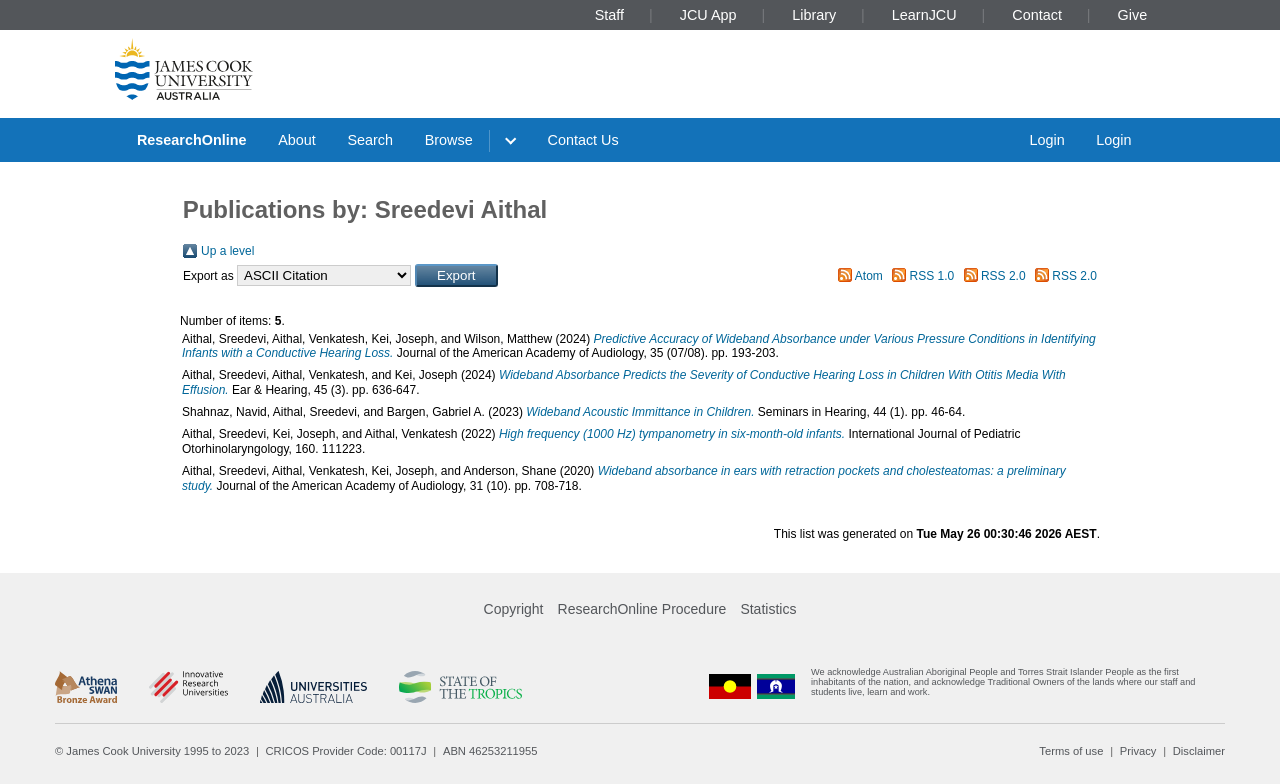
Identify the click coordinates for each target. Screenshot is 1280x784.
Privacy (1138, 751)
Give (1133, 15)
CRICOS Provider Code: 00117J (346, 751)
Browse (449, 140)
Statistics (768, 609)
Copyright (514, 609)
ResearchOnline (192, 140)
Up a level (227, 251)
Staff (609, 15)
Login (1046, 140)
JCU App (708, 15)
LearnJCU (924, 15)
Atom (869, 276)
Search (370, 140)
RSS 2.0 (1003, 276)
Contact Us (583, 140)
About (297, 140)
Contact (1037, 15)
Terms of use (1071, 751)
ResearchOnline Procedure (642, 609)
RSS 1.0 (932, 276)
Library (814, 15)
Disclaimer (1199, 751)
